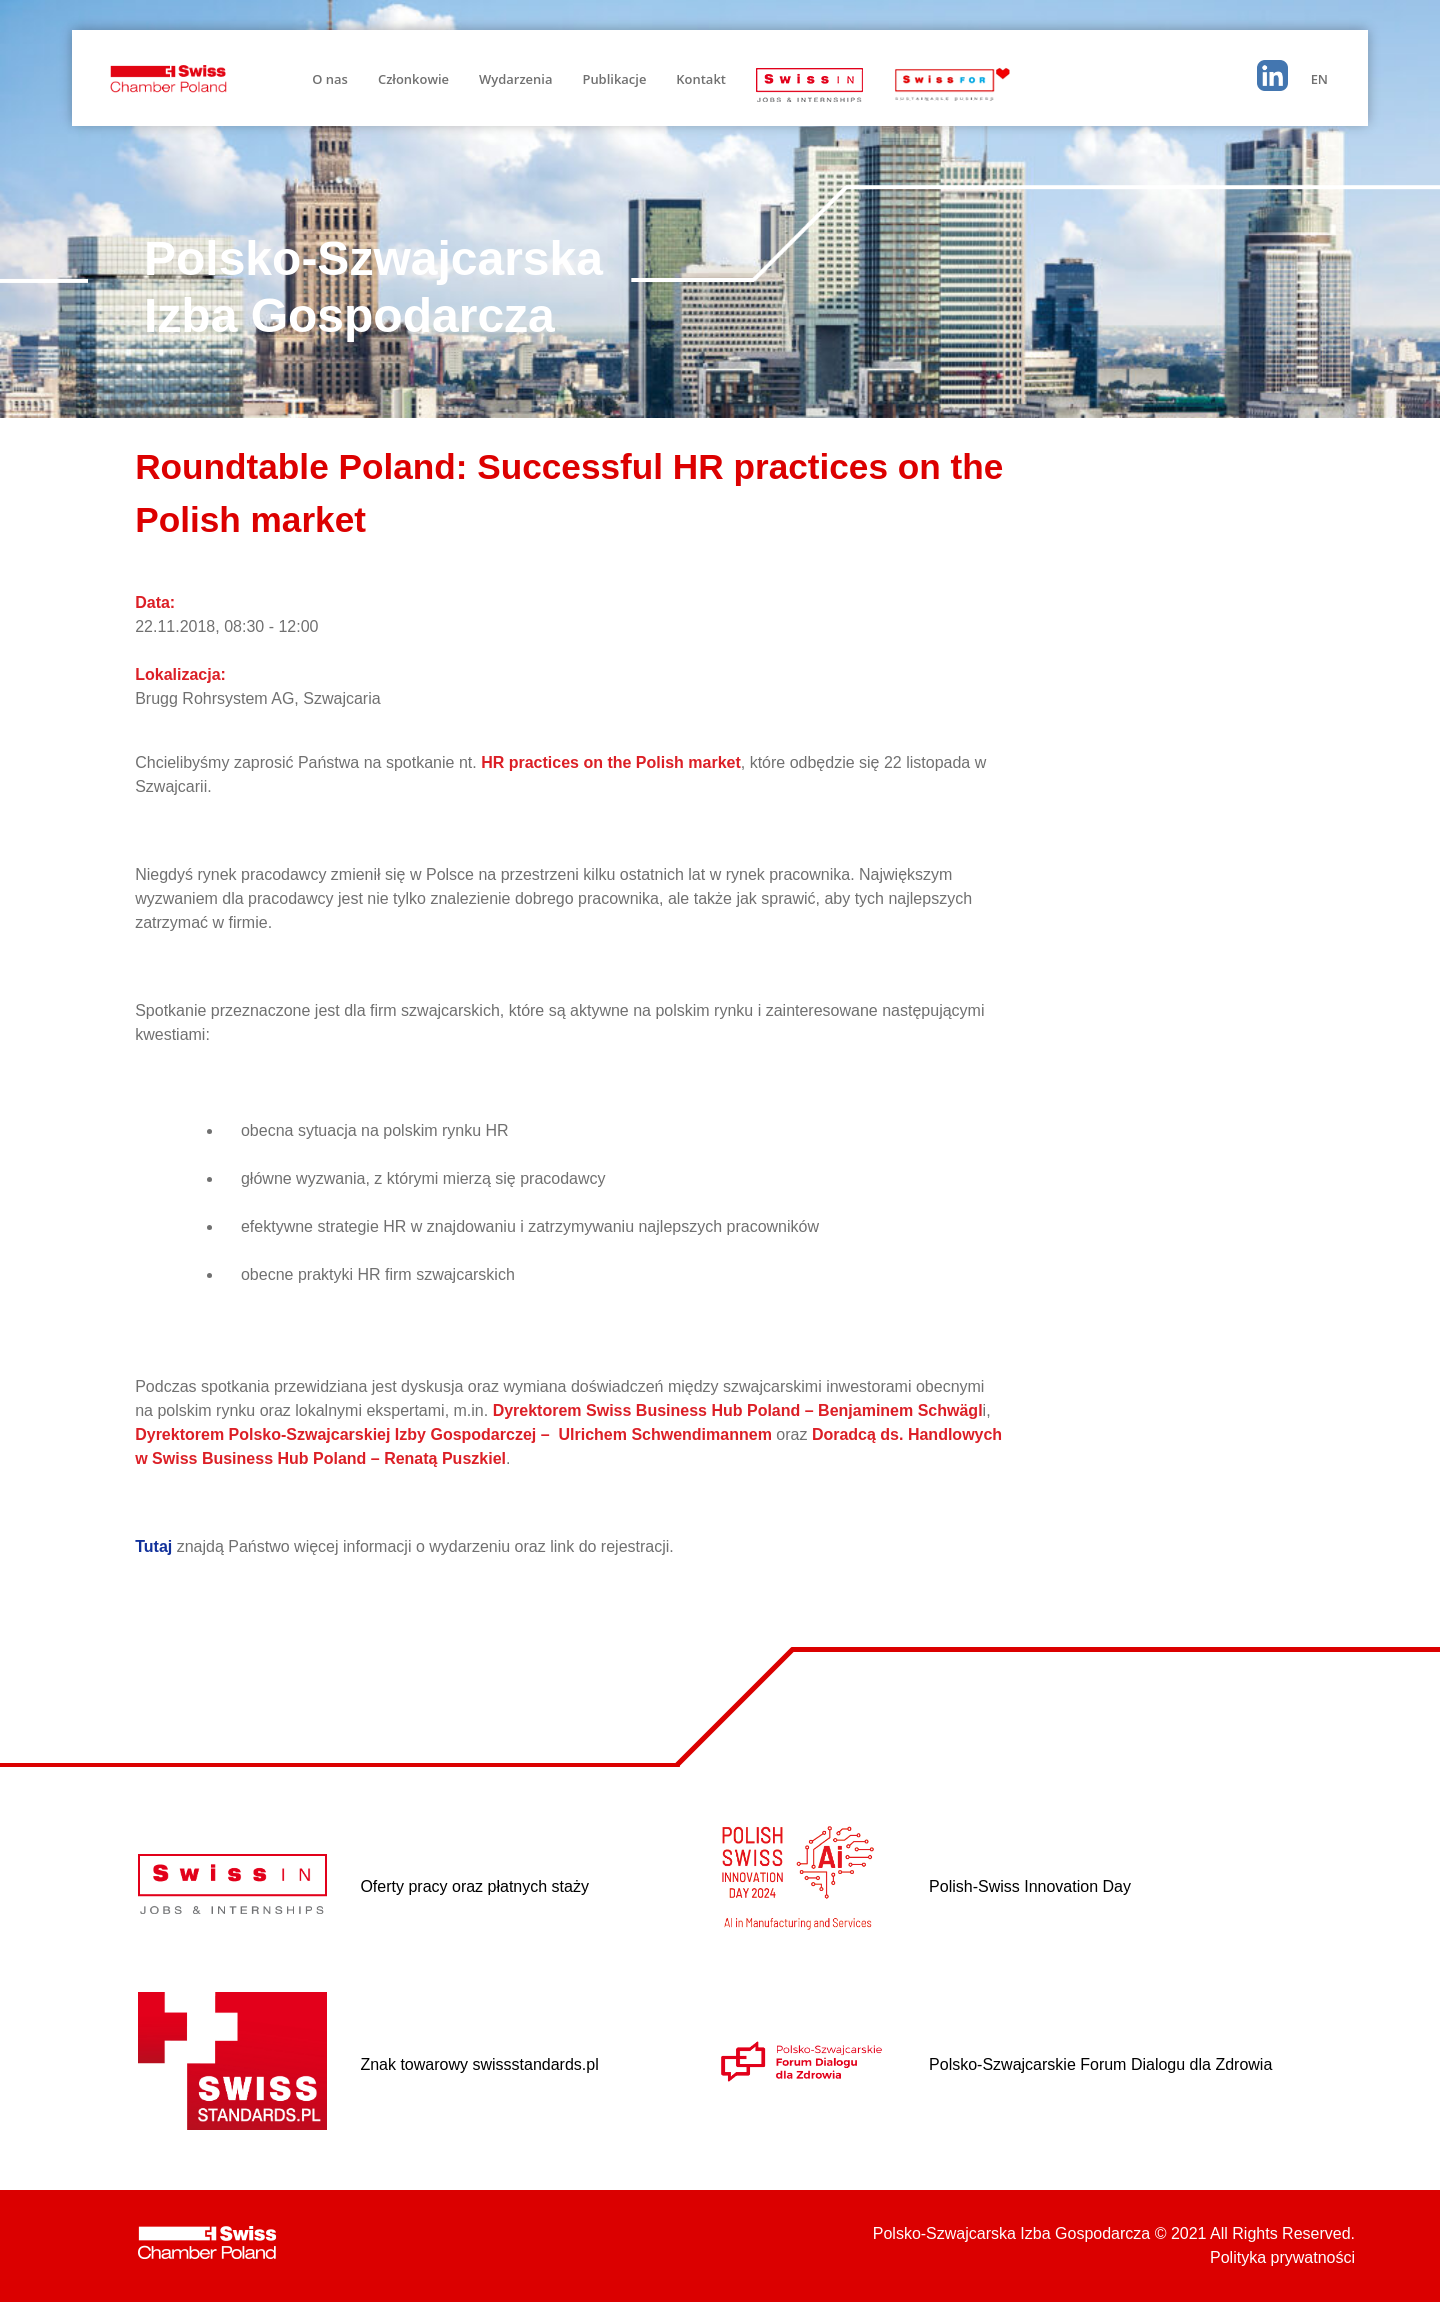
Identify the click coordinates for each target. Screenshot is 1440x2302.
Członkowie (413, 79)
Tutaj (153, 1546)
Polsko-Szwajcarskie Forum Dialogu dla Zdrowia (1100, 2064)
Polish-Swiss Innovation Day (1030, 1886)
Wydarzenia (515, 79)
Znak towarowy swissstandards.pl (479, 2064)
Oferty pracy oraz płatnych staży (474, 1886)
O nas (330, 79)
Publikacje (614, 79)
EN (1319, 79)
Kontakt (701, 79)
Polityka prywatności (1282, 2257)
